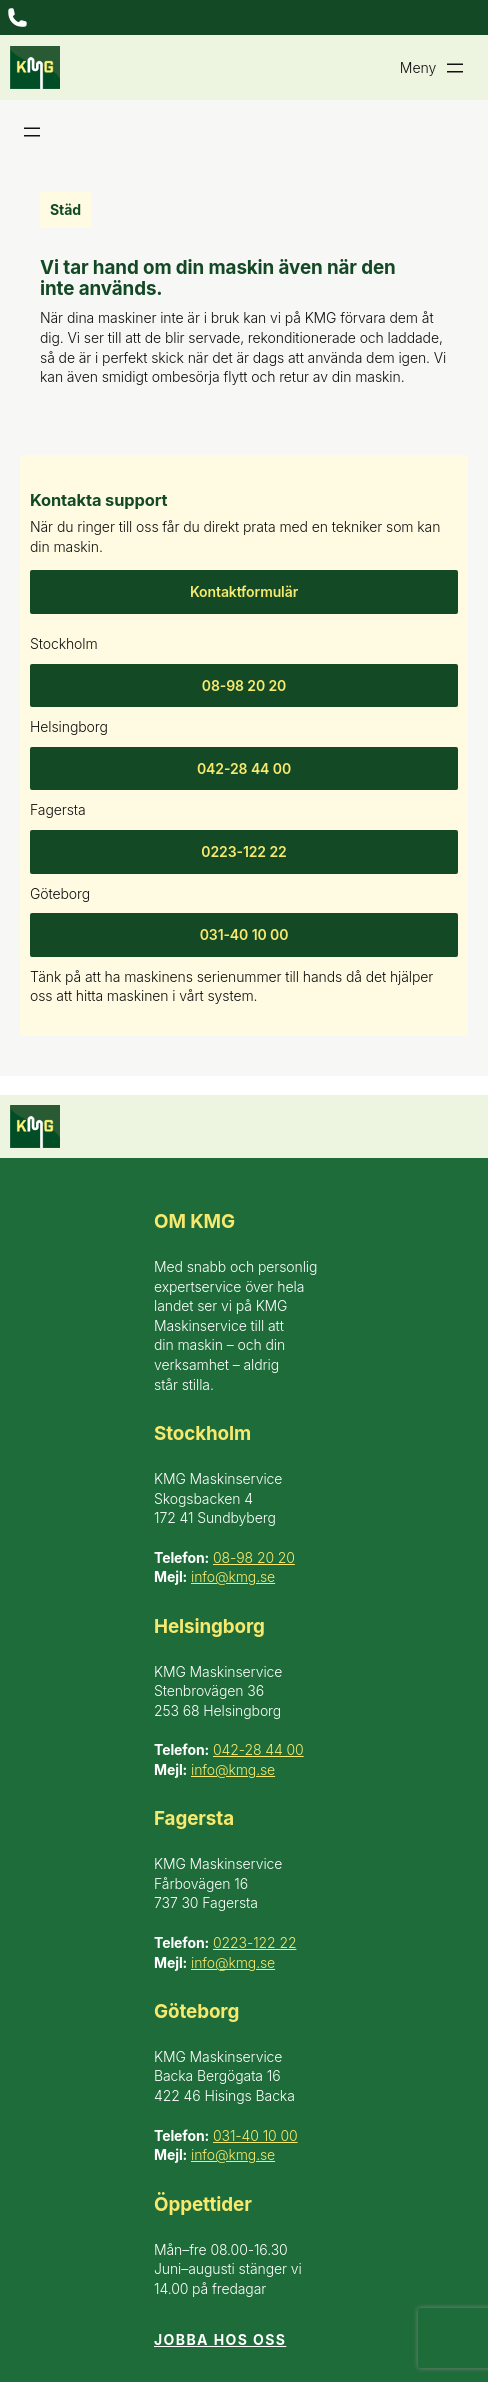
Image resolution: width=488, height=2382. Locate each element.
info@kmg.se (233, 1576)
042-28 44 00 (244, 768)
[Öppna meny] (17, 17)
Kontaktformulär (244, 591)
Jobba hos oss (220, 2339)
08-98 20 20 (244, 685)
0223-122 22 (243, 851)
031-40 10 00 (244, 934)
